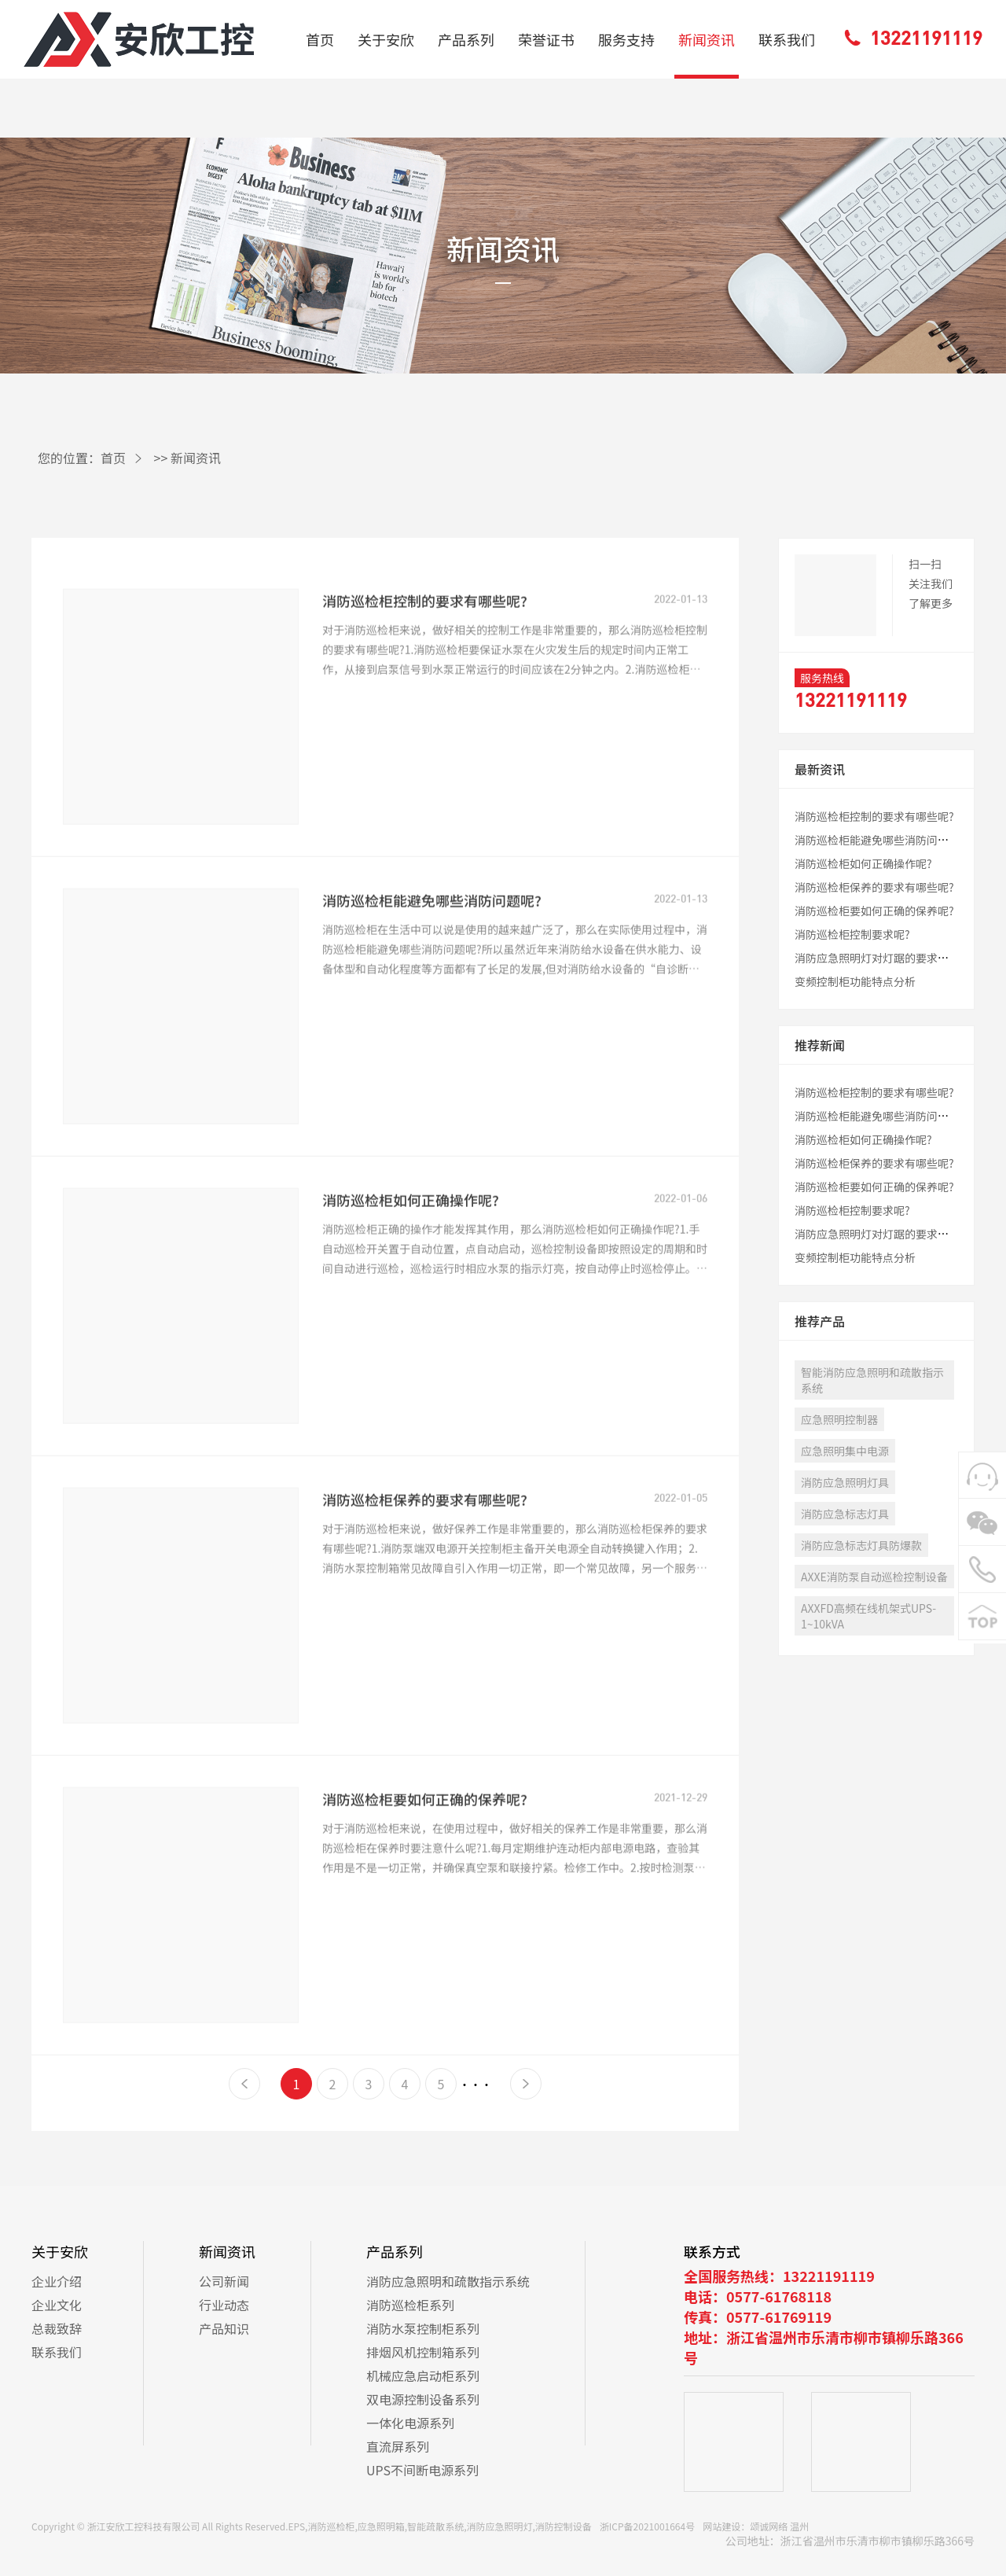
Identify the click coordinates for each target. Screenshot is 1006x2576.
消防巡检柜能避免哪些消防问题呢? (432, 950)
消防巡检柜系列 (410, 2304)
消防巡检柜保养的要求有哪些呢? (424, 1550)
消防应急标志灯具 (845, 1514)
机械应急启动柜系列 (422, 2375)
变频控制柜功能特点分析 (855, 981)
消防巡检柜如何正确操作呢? (410, 1250)
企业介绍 (56, 2281)
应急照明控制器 (839, 1419)
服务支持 (626, 39)
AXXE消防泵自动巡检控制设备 (874, 1576)
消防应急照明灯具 (845, 1482)
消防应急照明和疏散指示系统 (448, 2281)
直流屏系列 (397, 2446)
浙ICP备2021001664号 (647, 2526)
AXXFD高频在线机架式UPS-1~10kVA (868, 1616)
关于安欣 (386, 39)
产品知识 (224, 2328)
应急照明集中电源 (845, 1451)
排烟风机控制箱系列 (422, 2351)
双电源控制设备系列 (422, 2399)
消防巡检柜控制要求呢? (852, 934)
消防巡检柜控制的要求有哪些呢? (424, 651)
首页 (320, 39)
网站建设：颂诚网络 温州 (756, 2526)
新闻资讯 (706, 39)
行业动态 (224, 2304)
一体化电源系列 (410, 2422)
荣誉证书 (546, 39)
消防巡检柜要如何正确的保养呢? (424, 1849)
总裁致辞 (56, 2328)
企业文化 (56, 2304)
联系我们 (786, 39)
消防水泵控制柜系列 (422, 2328)
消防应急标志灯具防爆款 (861, 1545)
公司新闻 (224, 2281)
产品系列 (466, 39)
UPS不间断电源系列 (422, 2469)
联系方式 (712, 2251)
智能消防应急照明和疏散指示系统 (872, 1380)
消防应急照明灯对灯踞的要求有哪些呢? (891, 958)
